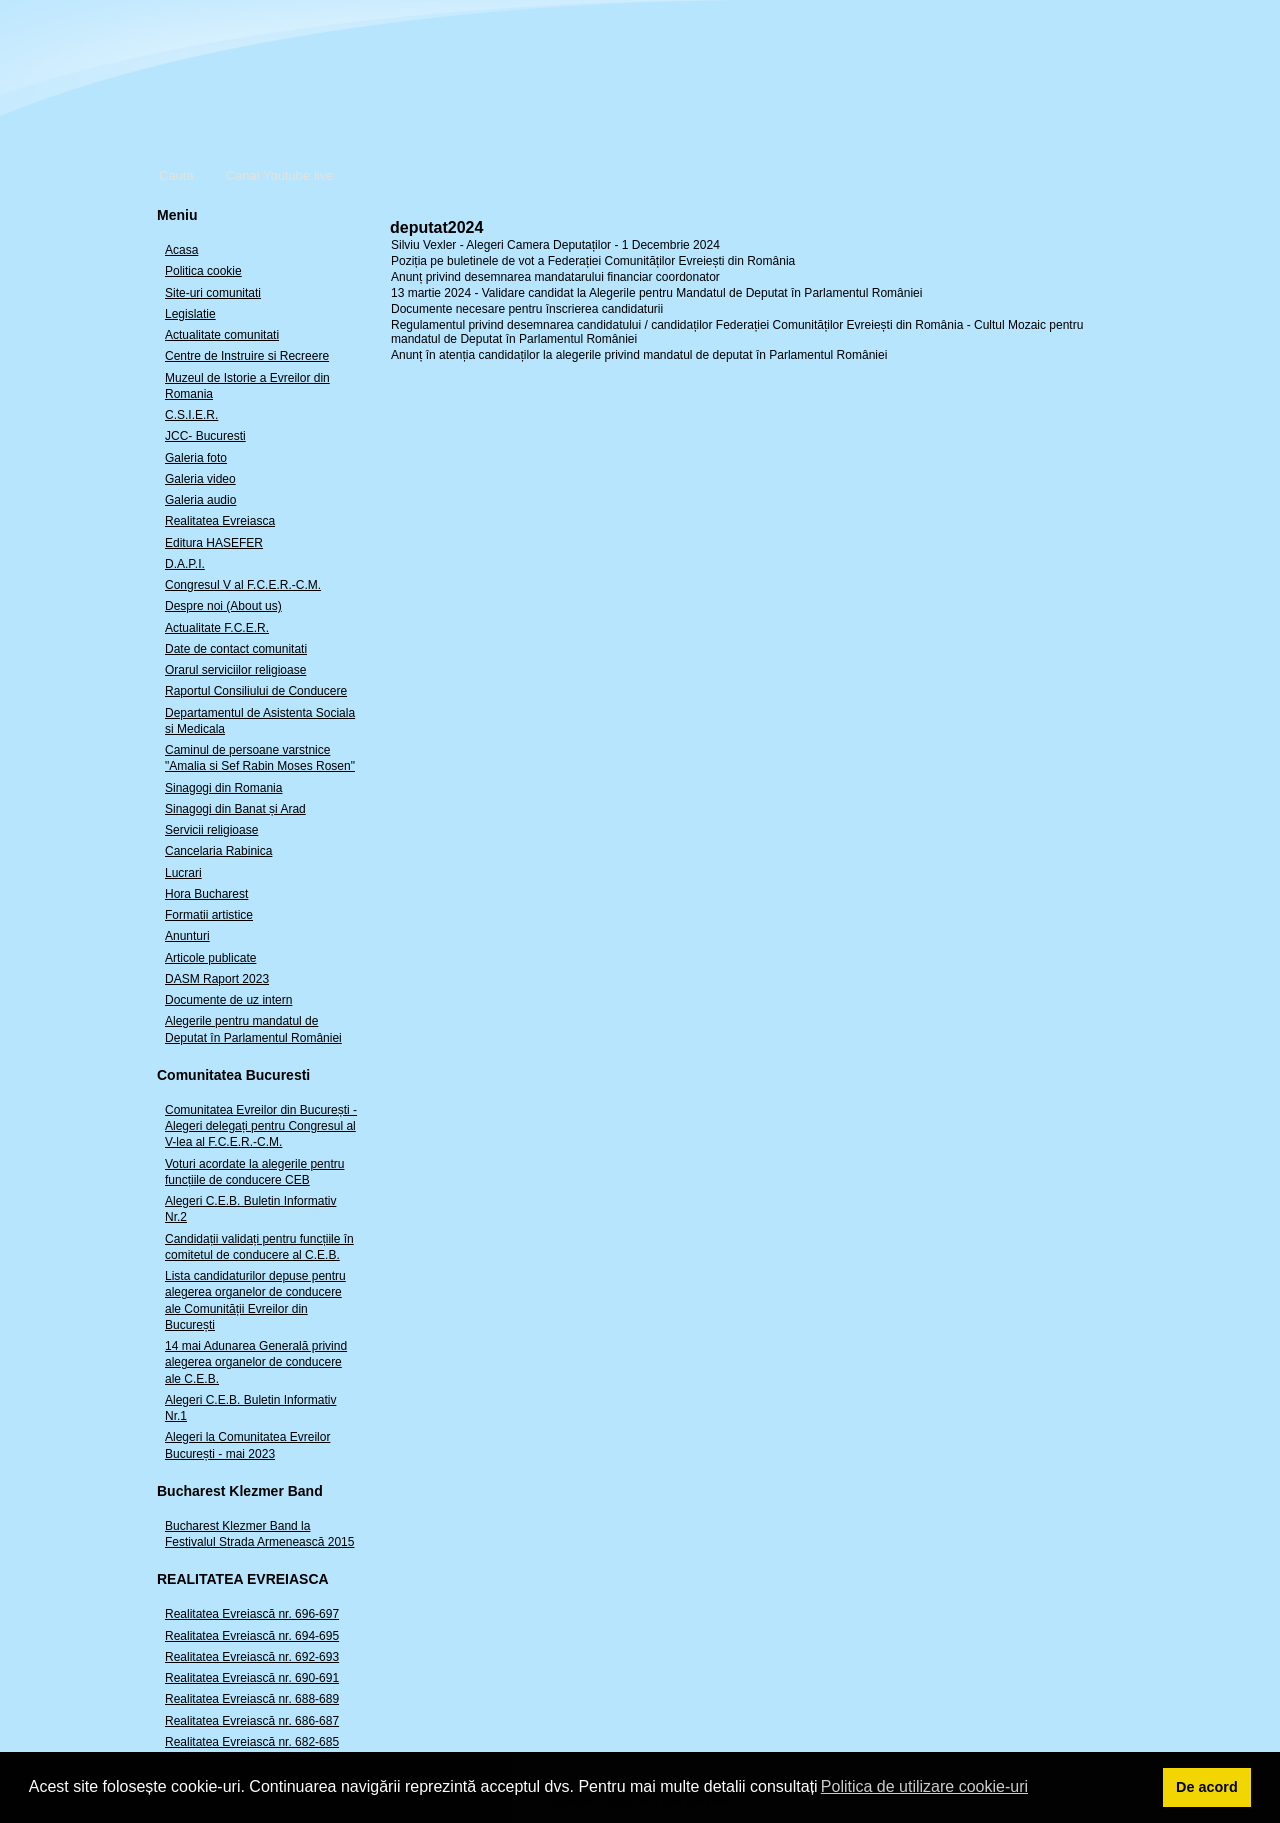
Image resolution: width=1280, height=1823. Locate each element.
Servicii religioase (211, 830)
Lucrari (183, 873)
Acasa (181, 250)
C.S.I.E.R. (191, 415)
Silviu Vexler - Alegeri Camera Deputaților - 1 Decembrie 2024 (555, 245)
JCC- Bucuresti (205, 436)
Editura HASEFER (214, 543)
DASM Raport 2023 (217, 979)
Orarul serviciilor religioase (235, 670)
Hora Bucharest (206, 894)
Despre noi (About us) (223, 606)
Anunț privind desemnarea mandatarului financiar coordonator (555, 277)
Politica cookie (203, 271)
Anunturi (187, 936)
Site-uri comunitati (213, 293)
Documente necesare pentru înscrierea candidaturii (527, 309)
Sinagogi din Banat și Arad (235, 809)
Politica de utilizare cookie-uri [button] (924, 1786)
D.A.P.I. (185, 564)
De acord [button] (1207, 1787)
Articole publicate (210, 958)
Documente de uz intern (228, 1000)
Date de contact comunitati (236, 649)
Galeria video (200, 479)
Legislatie (190, 314)
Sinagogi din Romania (223, 788)
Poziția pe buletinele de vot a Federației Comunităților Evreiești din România (593, 261)
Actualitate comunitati (222, 335)
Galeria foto (196, 458)
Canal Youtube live (280, 175)
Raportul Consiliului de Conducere (256, 691)
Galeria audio (200, 500)
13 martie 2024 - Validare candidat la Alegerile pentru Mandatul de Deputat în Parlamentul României (656, 293)
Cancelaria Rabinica (218, 851)
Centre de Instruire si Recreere (247, 356)
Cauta (176, 175)
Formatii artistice (209, 915)
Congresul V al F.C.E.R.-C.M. (243, 585)
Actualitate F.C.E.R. (217, 628)
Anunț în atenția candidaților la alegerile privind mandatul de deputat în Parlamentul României (639, 355)
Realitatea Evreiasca (220, 521)
